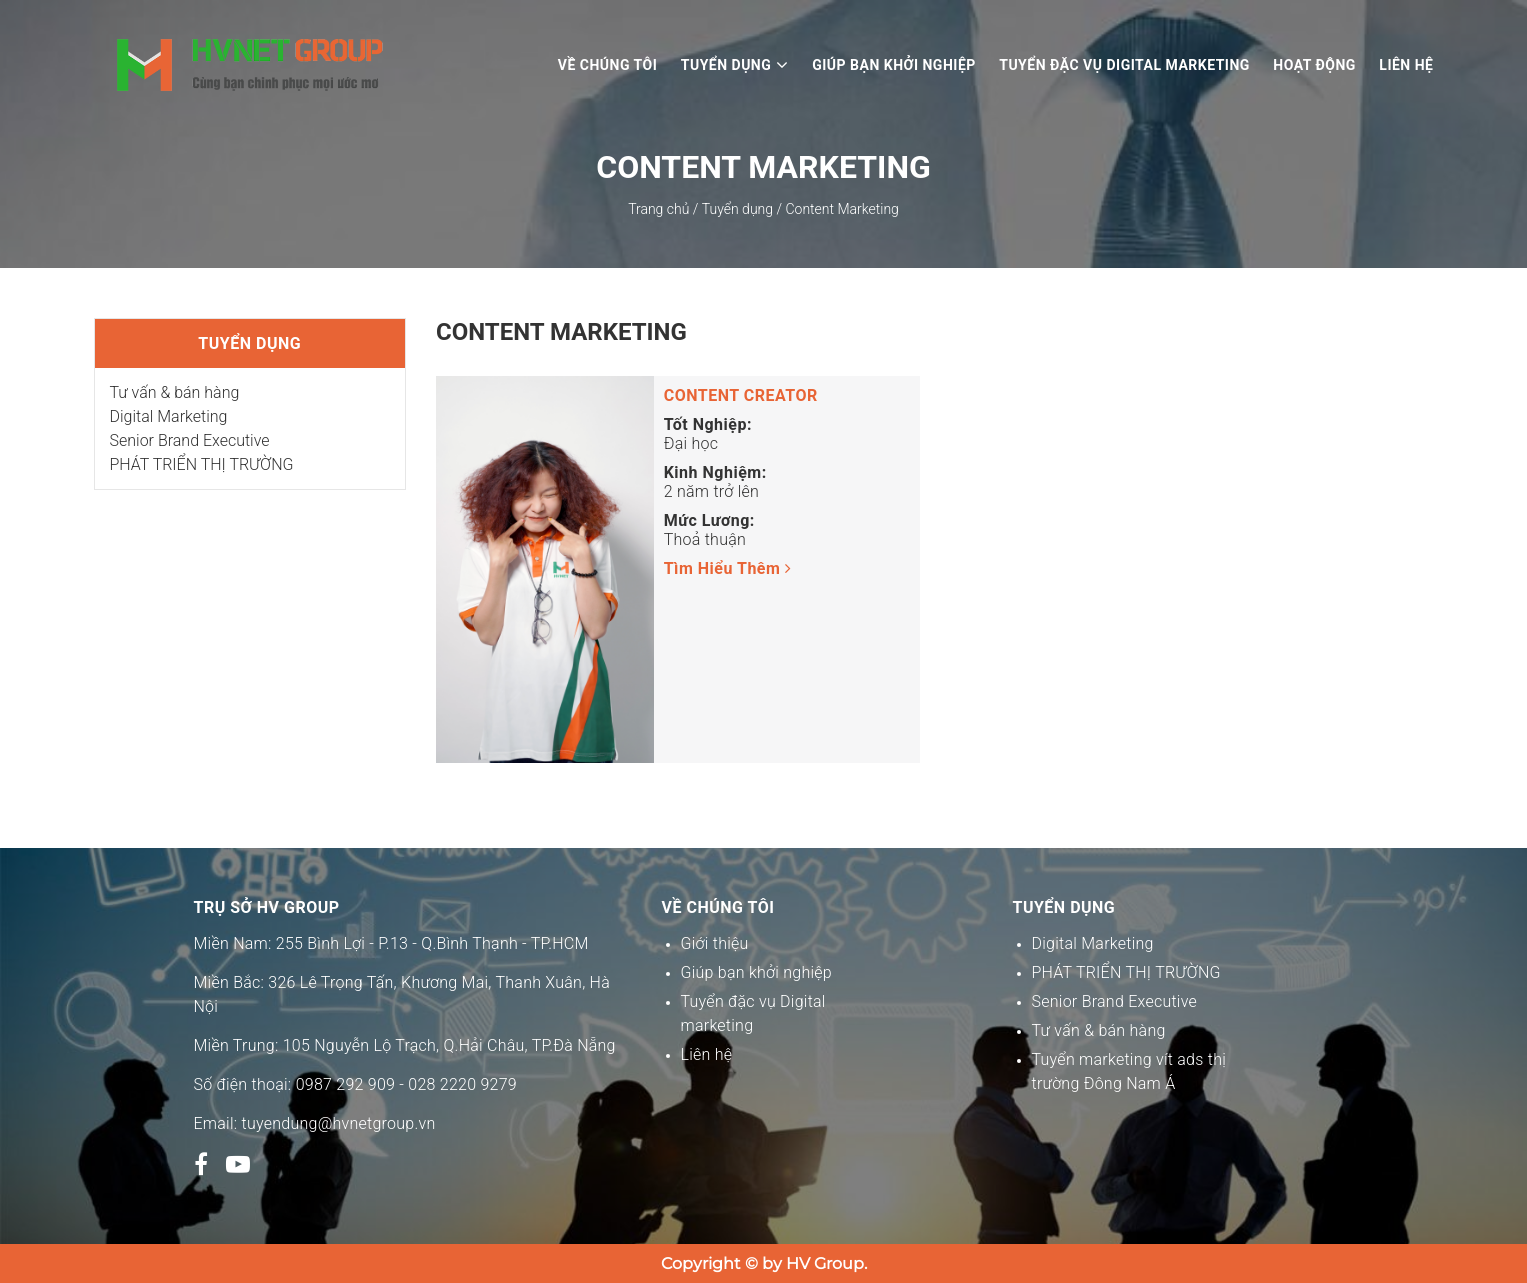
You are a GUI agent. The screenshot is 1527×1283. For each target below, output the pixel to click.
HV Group (825, 1263)
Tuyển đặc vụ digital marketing (1124, 65)
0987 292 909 (346, 1084)
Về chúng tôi (608, 65)
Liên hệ (1406, 65)
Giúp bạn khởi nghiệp (894, 65)
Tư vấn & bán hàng (175, 392)
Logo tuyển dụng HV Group (250, 65)
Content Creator (741, 395)
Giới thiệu (715, 943)
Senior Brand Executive (190, 440)
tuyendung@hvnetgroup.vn (339, 1123)
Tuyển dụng (735, 64)
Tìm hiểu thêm (728, 568)
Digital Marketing (169, 416)
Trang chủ (658, 209)
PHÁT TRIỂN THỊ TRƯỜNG (202, 464)
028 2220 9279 (462, 1084)
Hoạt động (1314, 65)
